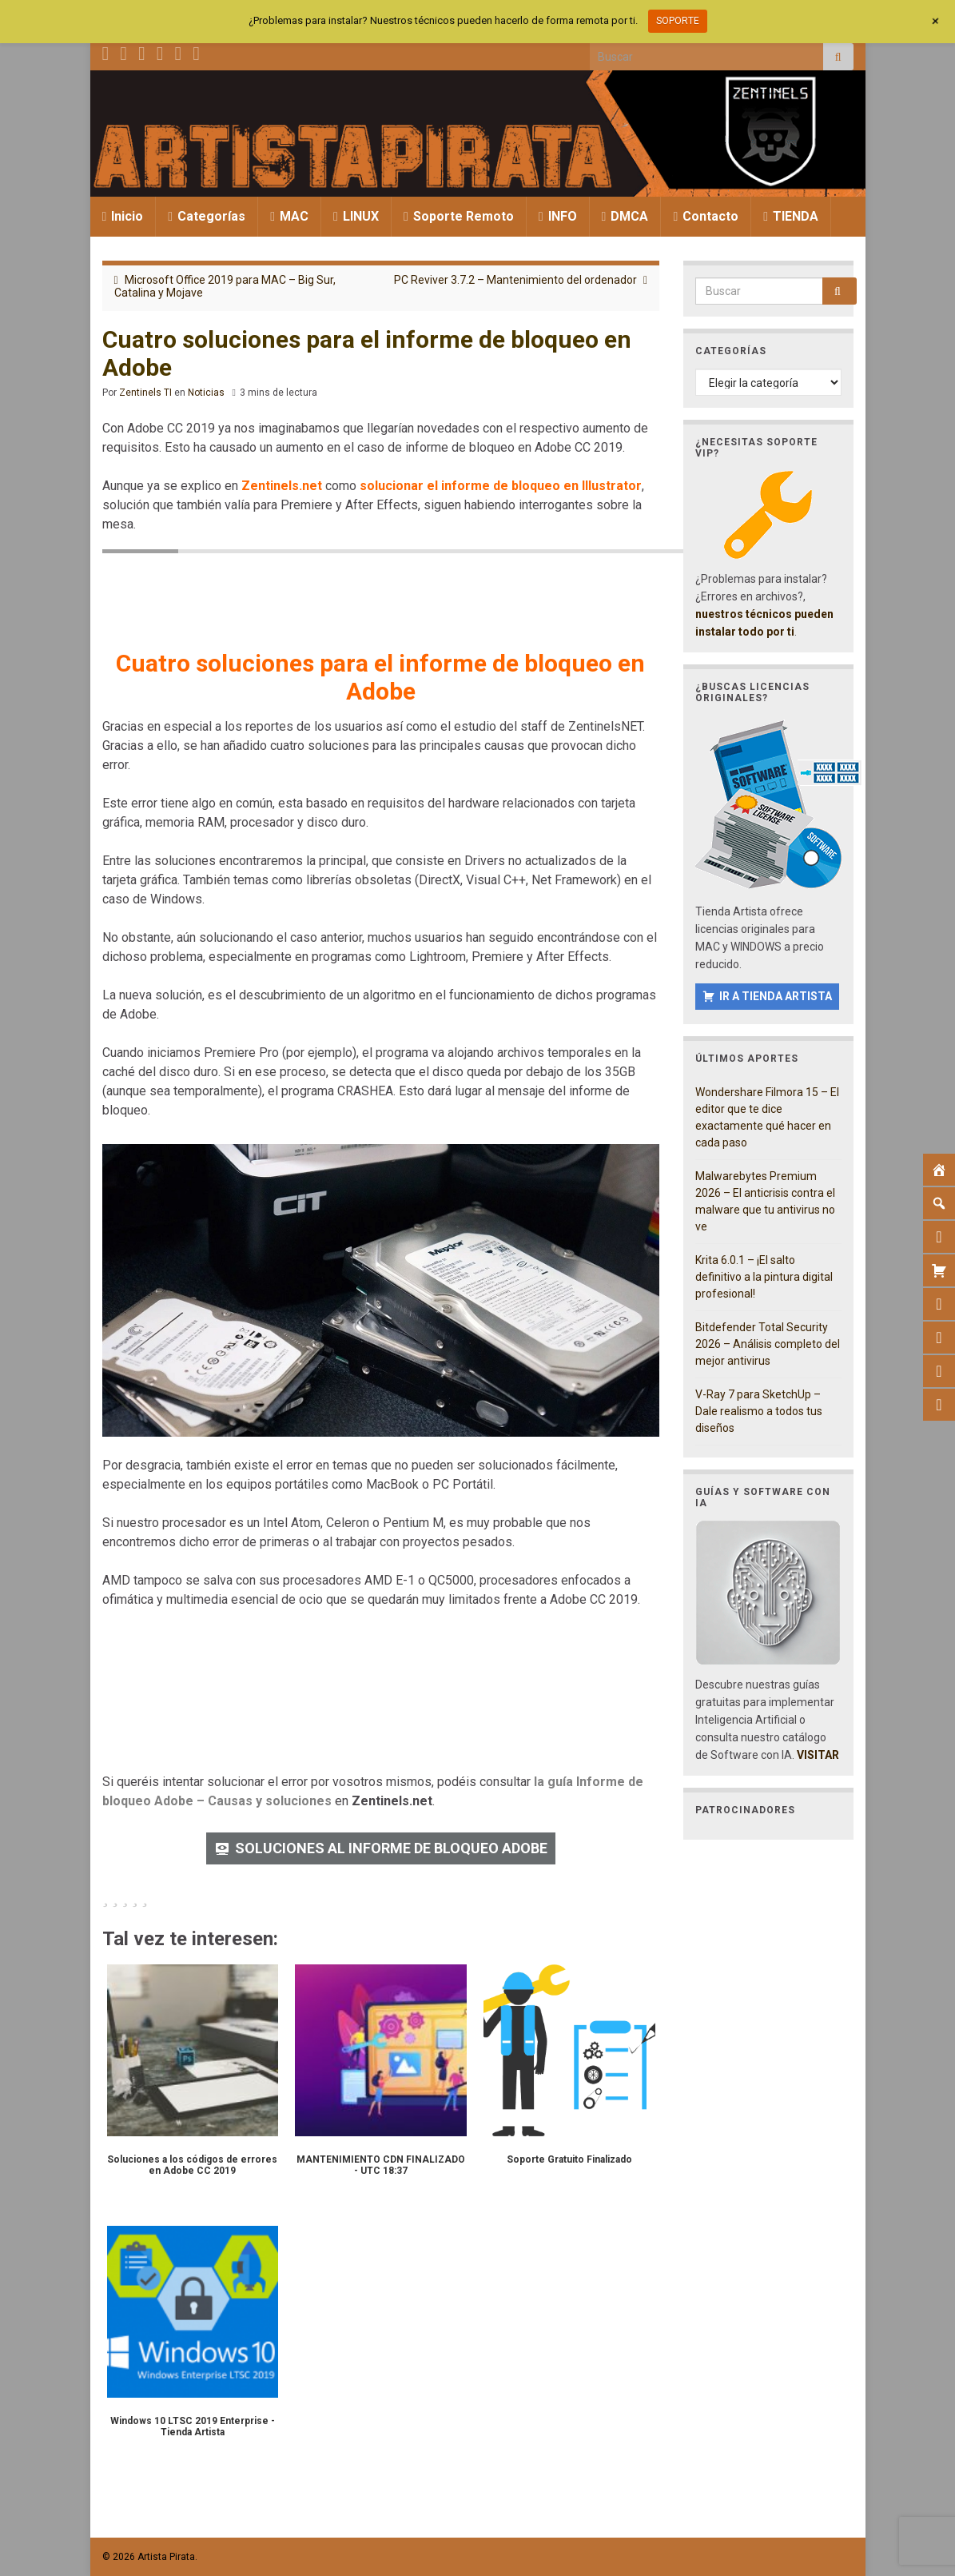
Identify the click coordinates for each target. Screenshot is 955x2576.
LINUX (356, 216)
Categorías (206, 216)
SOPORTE (677, 20)
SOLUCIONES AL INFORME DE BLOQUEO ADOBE (391, 1848)
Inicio (123, 216)
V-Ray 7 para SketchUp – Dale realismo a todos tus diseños (758, 1411)
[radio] (105, 1897)
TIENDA (790, 216)
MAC (289, 216)
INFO (558, 216)
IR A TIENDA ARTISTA (775, 996)
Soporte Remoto (459, 216)
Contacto (705, 216)
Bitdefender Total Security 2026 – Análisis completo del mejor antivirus (767, 1344)
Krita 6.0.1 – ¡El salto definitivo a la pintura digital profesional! (764, 1277)
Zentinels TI (145, 392)
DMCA (625, 216)
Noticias (206, 392)
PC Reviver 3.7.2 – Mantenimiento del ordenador (515, 279)
